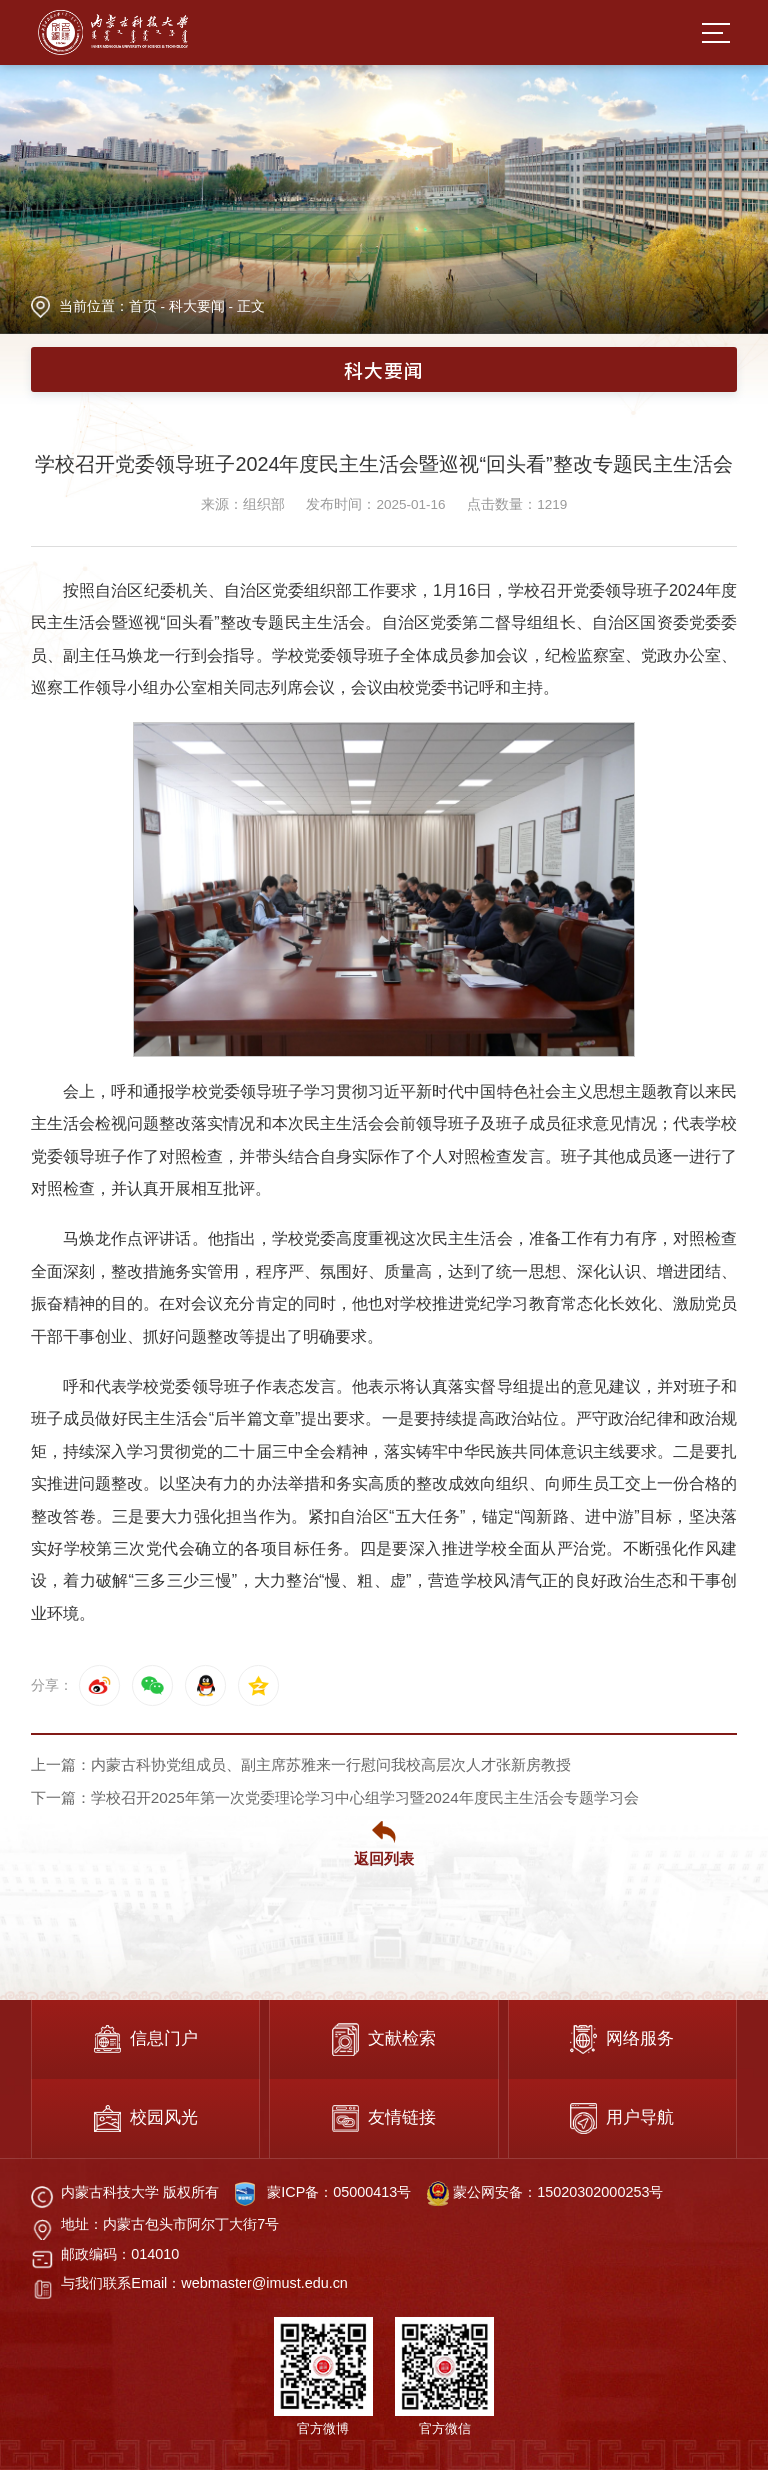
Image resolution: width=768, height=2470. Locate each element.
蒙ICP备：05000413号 (339, 2192)
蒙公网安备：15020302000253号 (545, 2192)
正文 (251, 306)
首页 (143, 306)
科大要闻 (197, 306)
